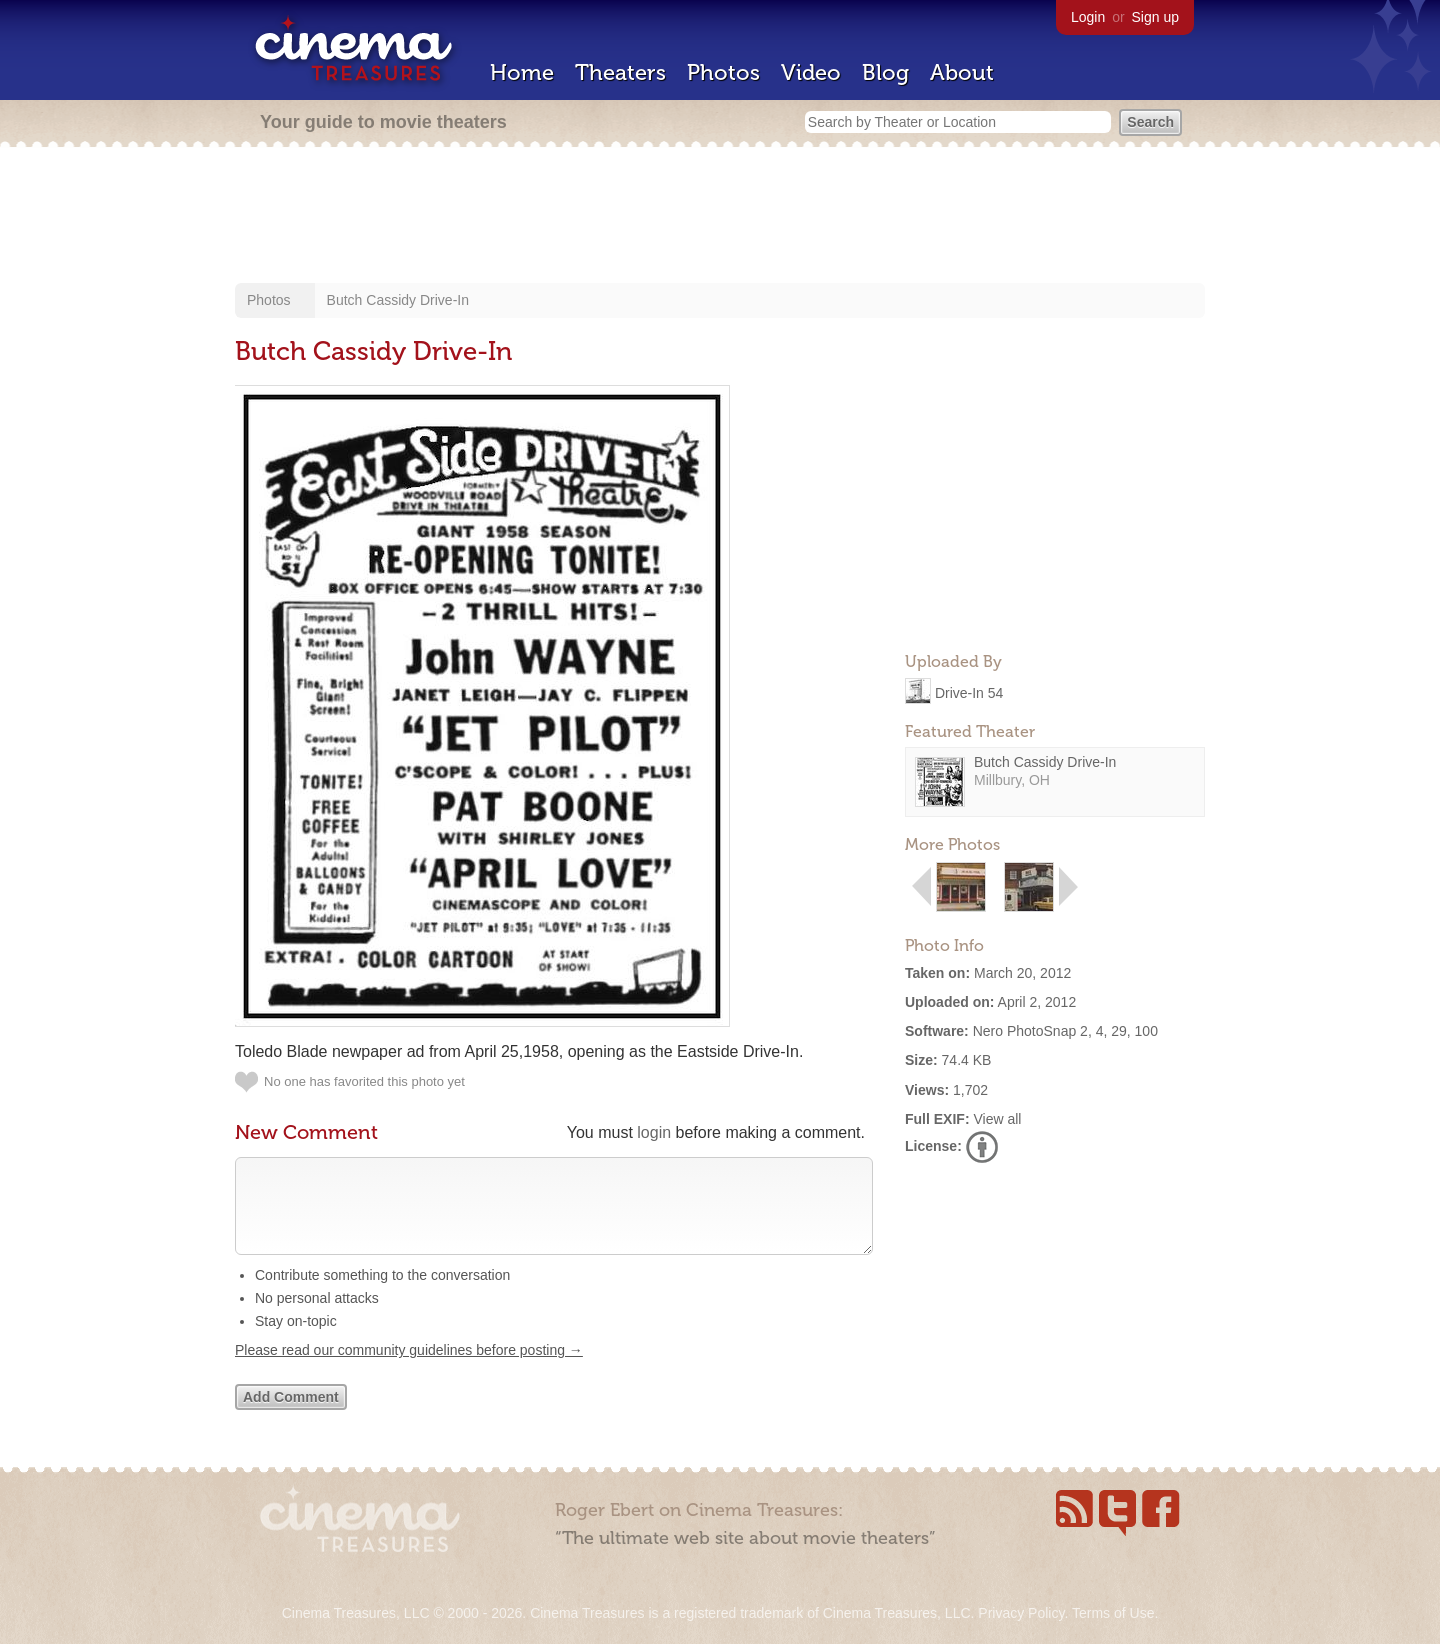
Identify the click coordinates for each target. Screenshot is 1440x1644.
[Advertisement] (720, 217)
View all (997, 1119)
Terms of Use (1113, 1613)
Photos (723, 72)
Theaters (620, 72)
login (654, 1132)
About (962, 72)
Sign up (1155, 17)
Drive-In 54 (969, 692)
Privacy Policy (1021, 1613)
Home (522, 72)
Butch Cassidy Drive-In (398, 300)
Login (1088, 17)
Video (811, 72)
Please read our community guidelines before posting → (409, 1370)
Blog (885, 72)
